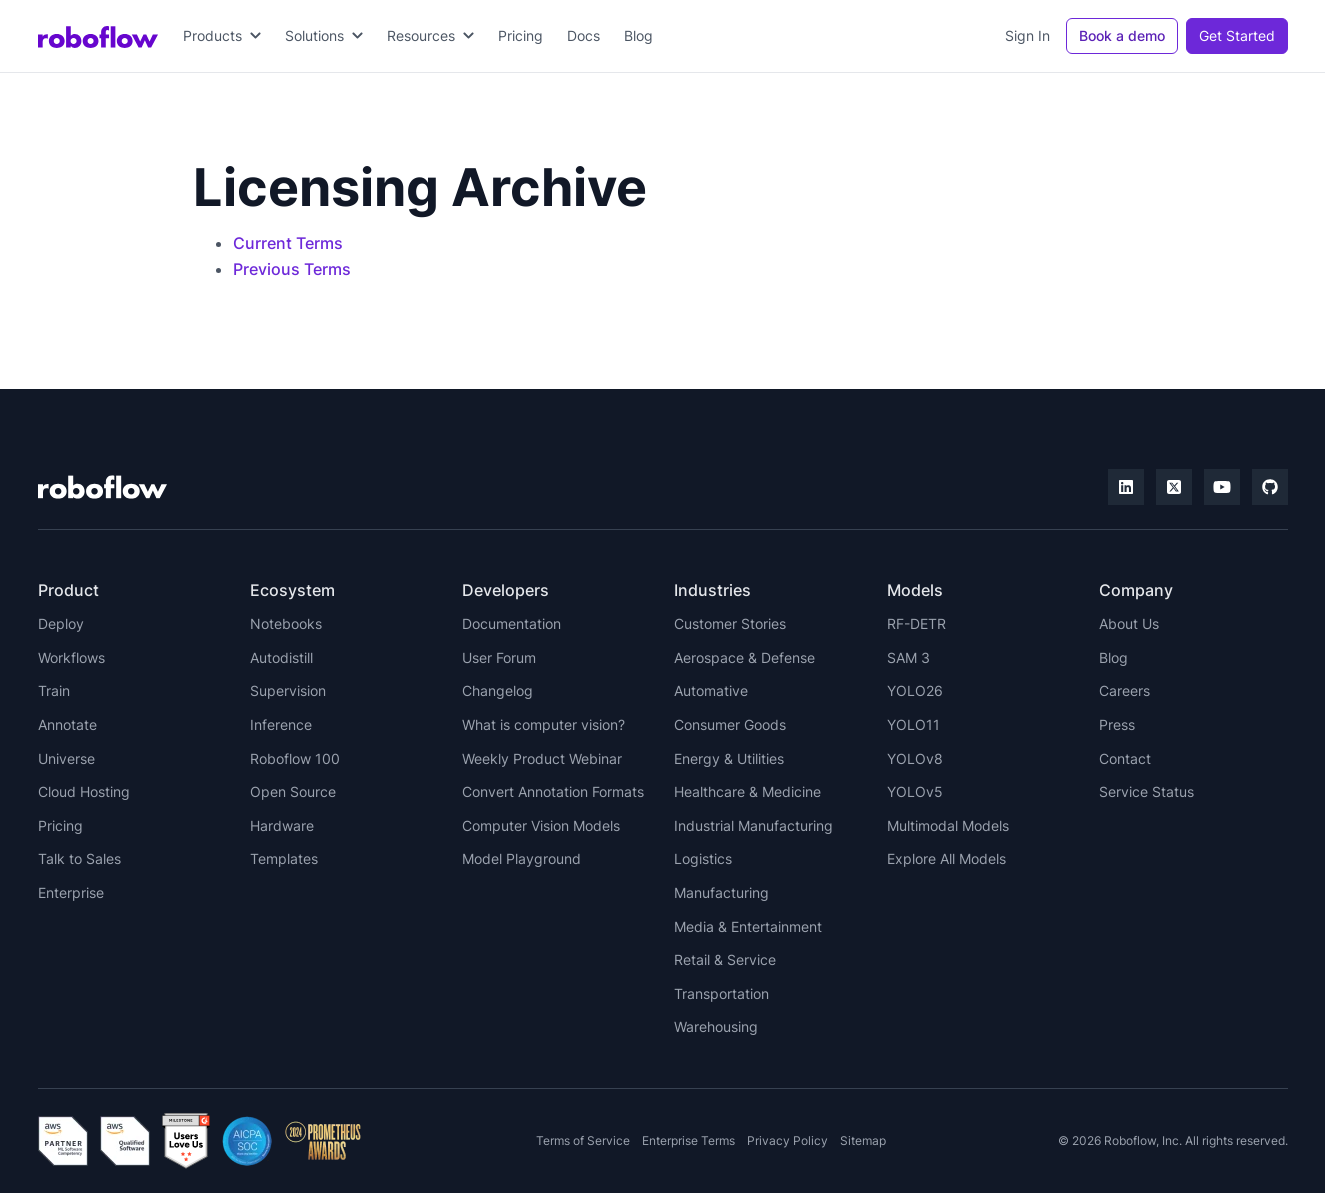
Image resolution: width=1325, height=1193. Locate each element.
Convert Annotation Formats (553, 791)
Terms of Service (583, 1140)
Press (1117, 724)
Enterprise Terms (688, 1140)
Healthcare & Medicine (747, 791)
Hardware (282, 825)
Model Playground (521, 858)
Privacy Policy (787, 1140)
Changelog (497, 690)
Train (54, 690)
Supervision (288, 690)
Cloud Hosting (84, 791)
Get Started (1237, 35)
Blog (638, 35)
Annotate (67, 724)
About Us (1129, 623)
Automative (711, 690)
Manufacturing (721, 892)
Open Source (293, 791)
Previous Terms (292, 269)
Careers (1124, 690)
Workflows (71, 657)
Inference (281, 724)
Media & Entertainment (748, 926)
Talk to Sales (79, 858)
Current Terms (288, 243)
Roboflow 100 (295, 758)
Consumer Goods (730, 724)
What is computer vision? (543, 724)
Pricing (520, 35)
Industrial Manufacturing (753, 825)
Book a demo (1122, 35)
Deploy (61, 623)
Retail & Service (725, 959)
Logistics (703, 858)
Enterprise (71, 892)
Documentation (511, 623)
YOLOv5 (915, 791)
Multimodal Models (948, 825)
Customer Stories (730, 623)
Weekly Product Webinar (542, 758)
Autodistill (281, 657)
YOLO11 (913, 724)
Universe (66, 758)
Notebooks (286, 623)
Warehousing (716, 1026)
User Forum (499, 657)
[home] (98, 36)
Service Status (1146, 791)
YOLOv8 (915, 758)
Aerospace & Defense (744, 657)
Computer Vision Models (541, 825)
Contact (1125, 758)
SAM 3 (908, 657)
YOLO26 (915, 690)
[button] (222, 36)
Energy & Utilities (729, 758)
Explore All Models (946, 858)
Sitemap (863, 1140)
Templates (284, 858)
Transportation (721, 993)
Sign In (1027, 35)
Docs (583, 35)
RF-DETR (916, 623)
